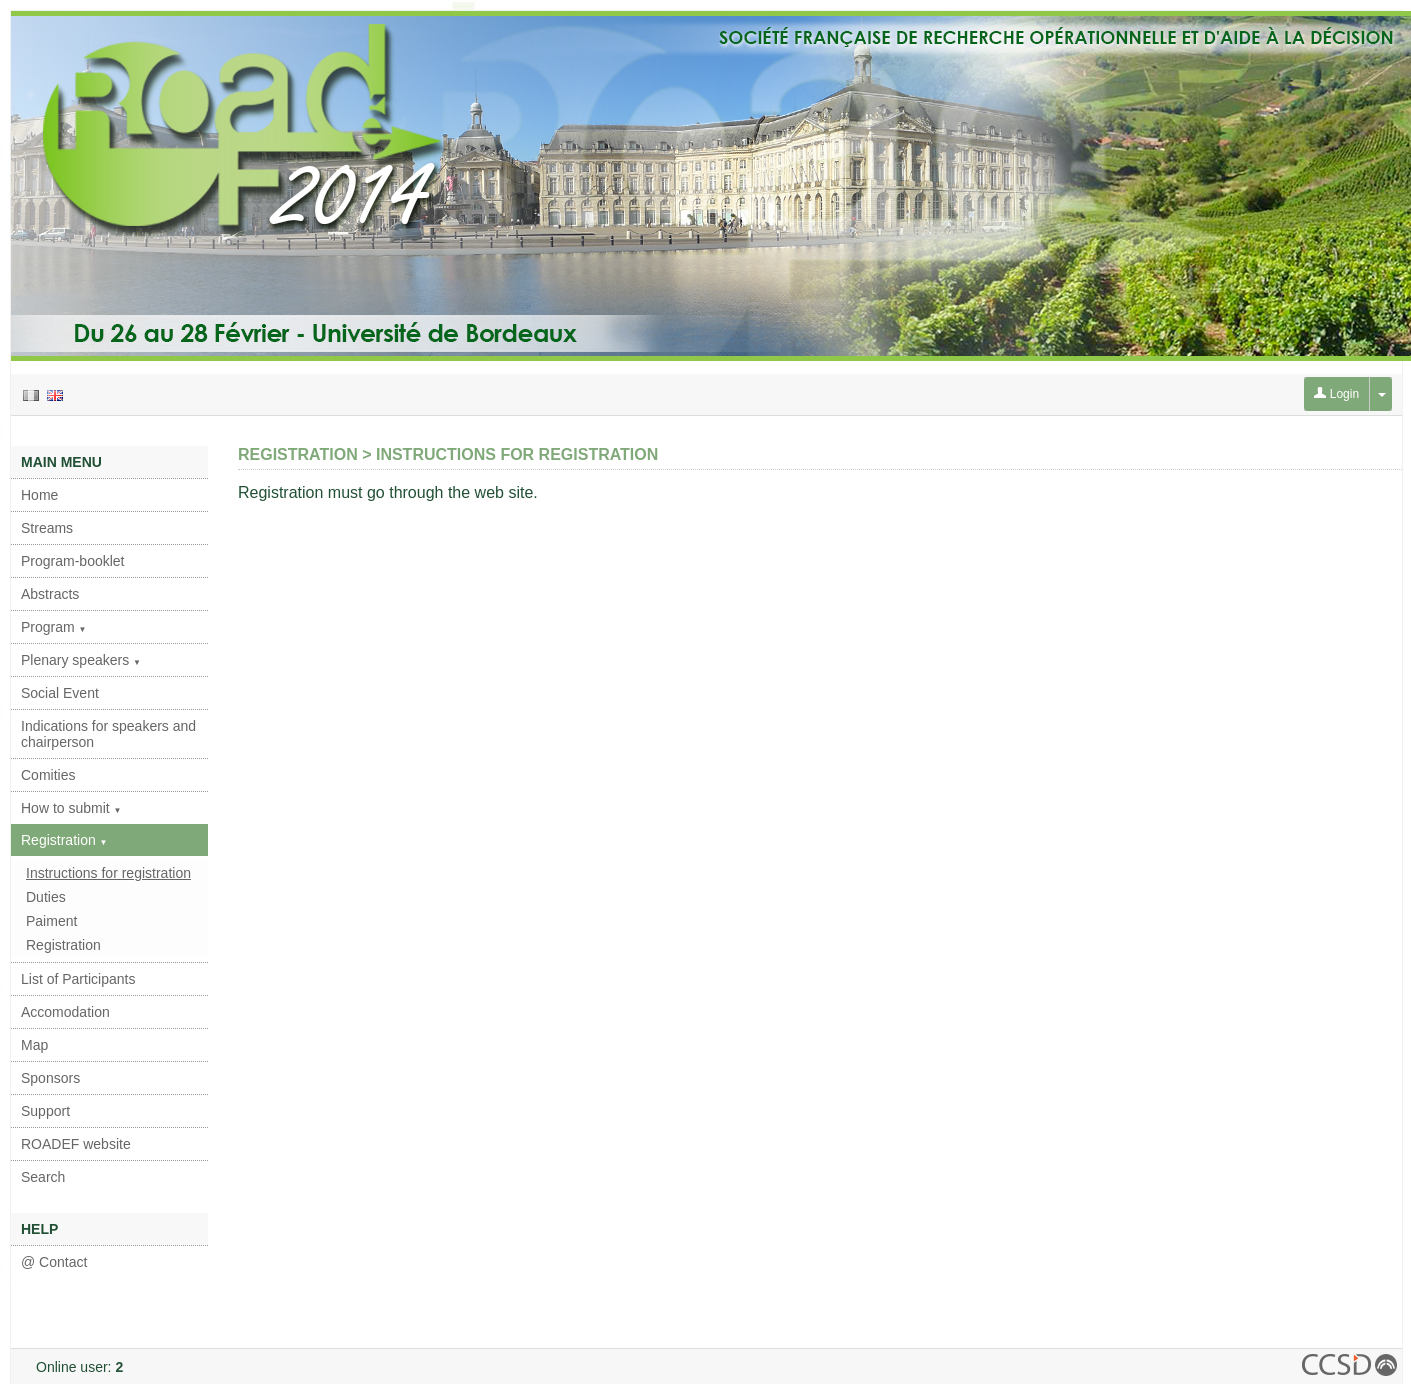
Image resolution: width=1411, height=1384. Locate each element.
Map (34, 1045)
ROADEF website (76, 1144)
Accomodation (65, 1012)
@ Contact (54, 1262)
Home (39, 495)
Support (45, 1111)
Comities (48, 775)
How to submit (71, 808)
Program (54, 627)
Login (1336, 394)
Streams (47, 528)
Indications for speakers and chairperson (108, 734)
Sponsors (50, 1078)
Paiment (51, 921)
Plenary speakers (81, 660)
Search (43, 1177)
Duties (46, 897)
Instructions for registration (108, 873)
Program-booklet (73, 561)
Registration (64, 840)
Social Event (60, 693)
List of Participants (78, 979)
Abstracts (50, 594)
